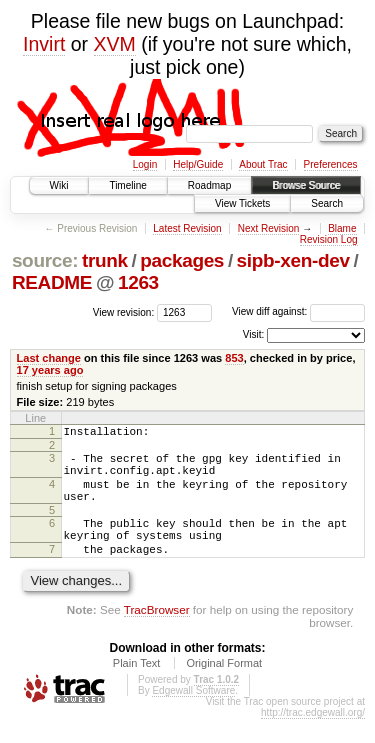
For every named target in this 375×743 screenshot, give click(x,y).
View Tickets (242, 203)
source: (45, 260)
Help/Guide (198, 164)
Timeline (127, 185)
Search (327, 203)
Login (145, 164)
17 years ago (50, 370)
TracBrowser (157, 633)
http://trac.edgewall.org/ (313, 736)
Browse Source (306, 185)
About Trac (263, 164)
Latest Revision (187, 228)
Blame (342, 228)
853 (234, 358)
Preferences (331, 164)
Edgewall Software (193, 714)
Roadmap (209, 185)
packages (182, 260)
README (52, 282)
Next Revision (269, 228)
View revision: (124, 311)
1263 (138, 282)
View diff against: (298, 311)
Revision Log (329, 239)
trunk (105, 260)
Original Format (224, 687)
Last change (49, 358)
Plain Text (137, 687)
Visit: (254, 334)
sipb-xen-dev (293, 260)
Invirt (44, 44)
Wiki (59, 185)
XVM (115, 44)
